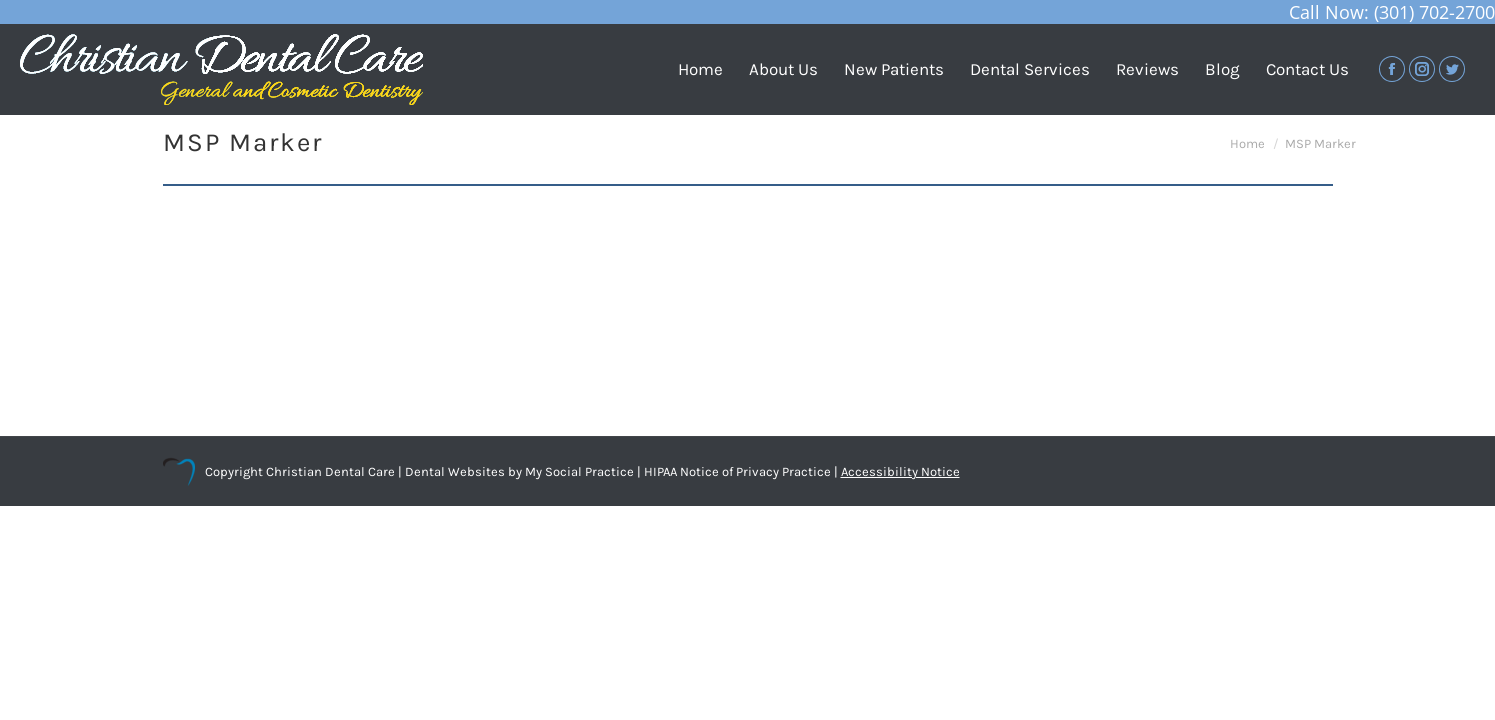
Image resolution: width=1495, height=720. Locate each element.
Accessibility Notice (900, 471)
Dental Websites (455, 471)
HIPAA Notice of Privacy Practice (737, 471)
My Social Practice (578, 471)
